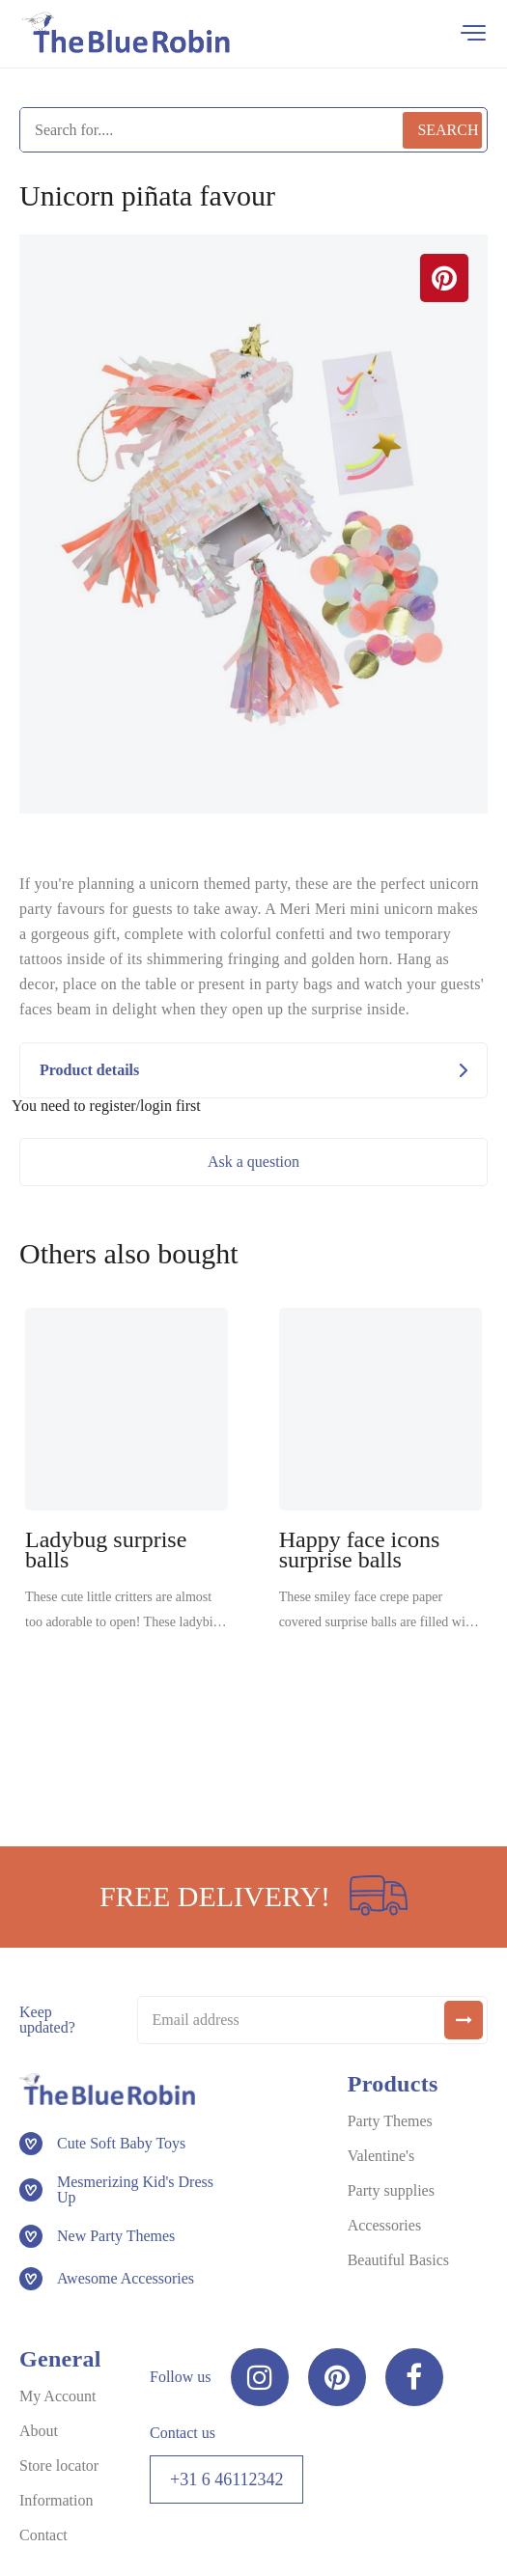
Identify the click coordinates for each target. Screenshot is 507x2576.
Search (447, 130)
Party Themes (390, 2121)
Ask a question (253, 1161)
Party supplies (391, 2190)
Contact (43, 2535)
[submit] (463, 2020)
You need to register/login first (106, 1106)
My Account (58, 2396)
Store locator (59, 2465)
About (38, 2431)
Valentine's (381, 2155)
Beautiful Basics (398, 2260)
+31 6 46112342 (226, 2479)
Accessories (384, 2225)
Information (56, 2500)
